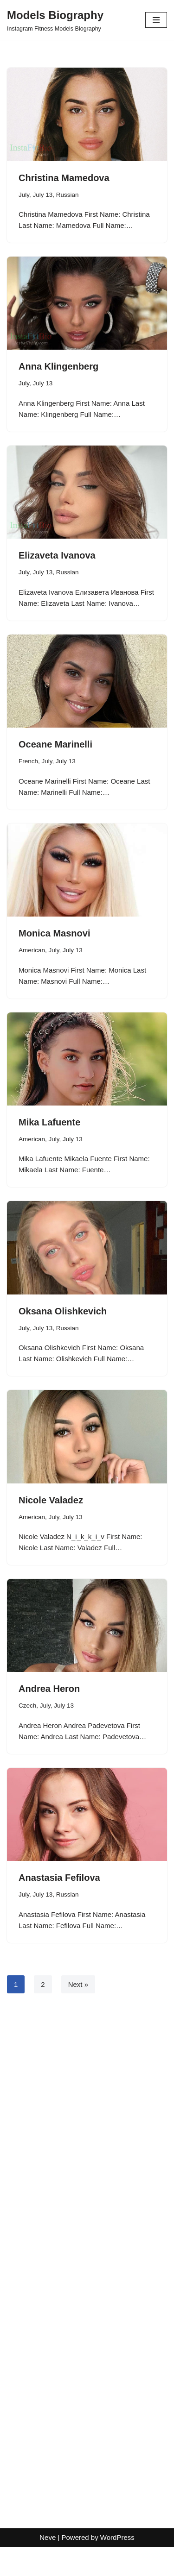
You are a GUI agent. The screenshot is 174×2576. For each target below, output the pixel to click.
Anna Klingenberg (58, 366)
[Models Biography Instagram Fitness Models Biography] (55, 19)
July (24, 194)
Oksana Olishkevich (63, 1311)
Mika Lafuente (49, 1122)
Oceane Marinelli (55, 744)
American (32, 950)
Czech (27, 1705)
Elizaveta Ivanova (57, 555)
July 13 (43, 194)
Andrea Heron (49, 1689)
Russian (67, 194)
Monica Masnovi (54, 933)
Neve (47, 2566)
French (28, 761)
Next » (78, 1984)
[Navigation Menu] (156, 20)
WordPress (117, 2566)
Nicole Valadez (51, 1500)
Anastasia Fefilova (59, 1877)
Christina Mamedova (64, 178)
